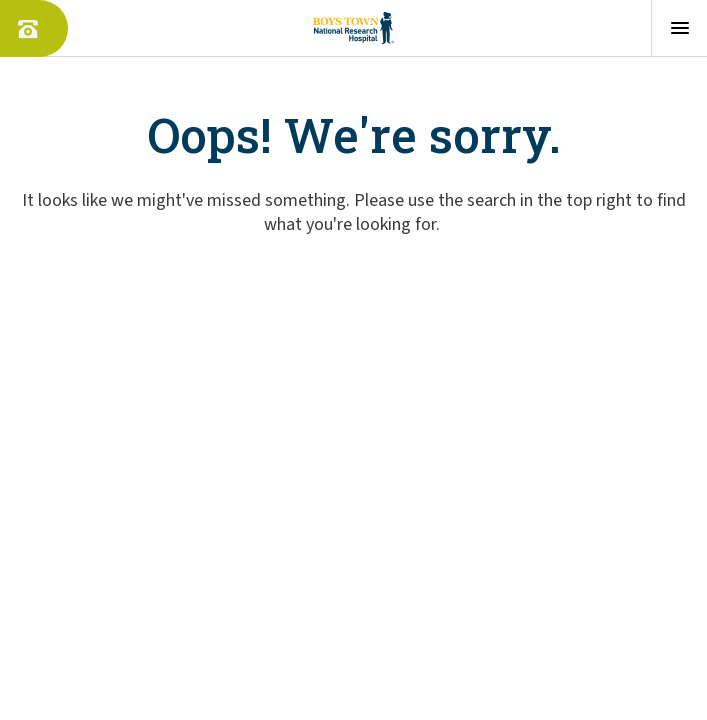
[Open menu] (679, 28)
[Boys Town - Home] (353, 28)
